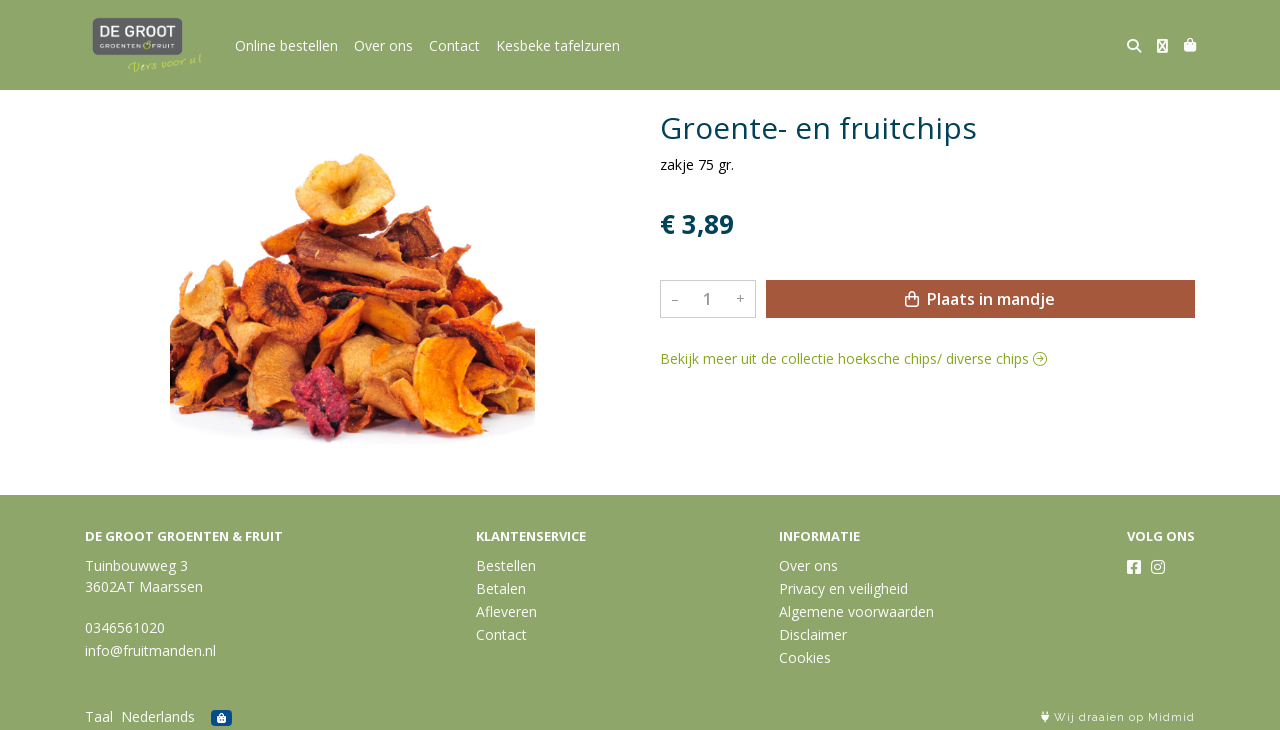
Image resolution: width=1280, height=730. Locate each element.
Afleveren (506, 611)
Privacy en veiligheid (843, 588)
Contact (454, 45)
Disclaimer (813, 634)
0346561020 (125, 627)
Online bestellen (286, 45)
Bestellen (506, 565)
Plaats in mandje (980, 299)
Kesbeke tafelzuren (558, 45)
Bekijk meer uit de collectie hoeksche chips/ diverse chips (853, 358)
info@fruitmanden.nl (150, 650)
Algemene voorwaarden (856, 611)
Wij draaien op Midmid (1118, 717)
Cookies (805, 657)
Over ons (383, 45)
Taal (99, 716)
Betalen (501, 588)
